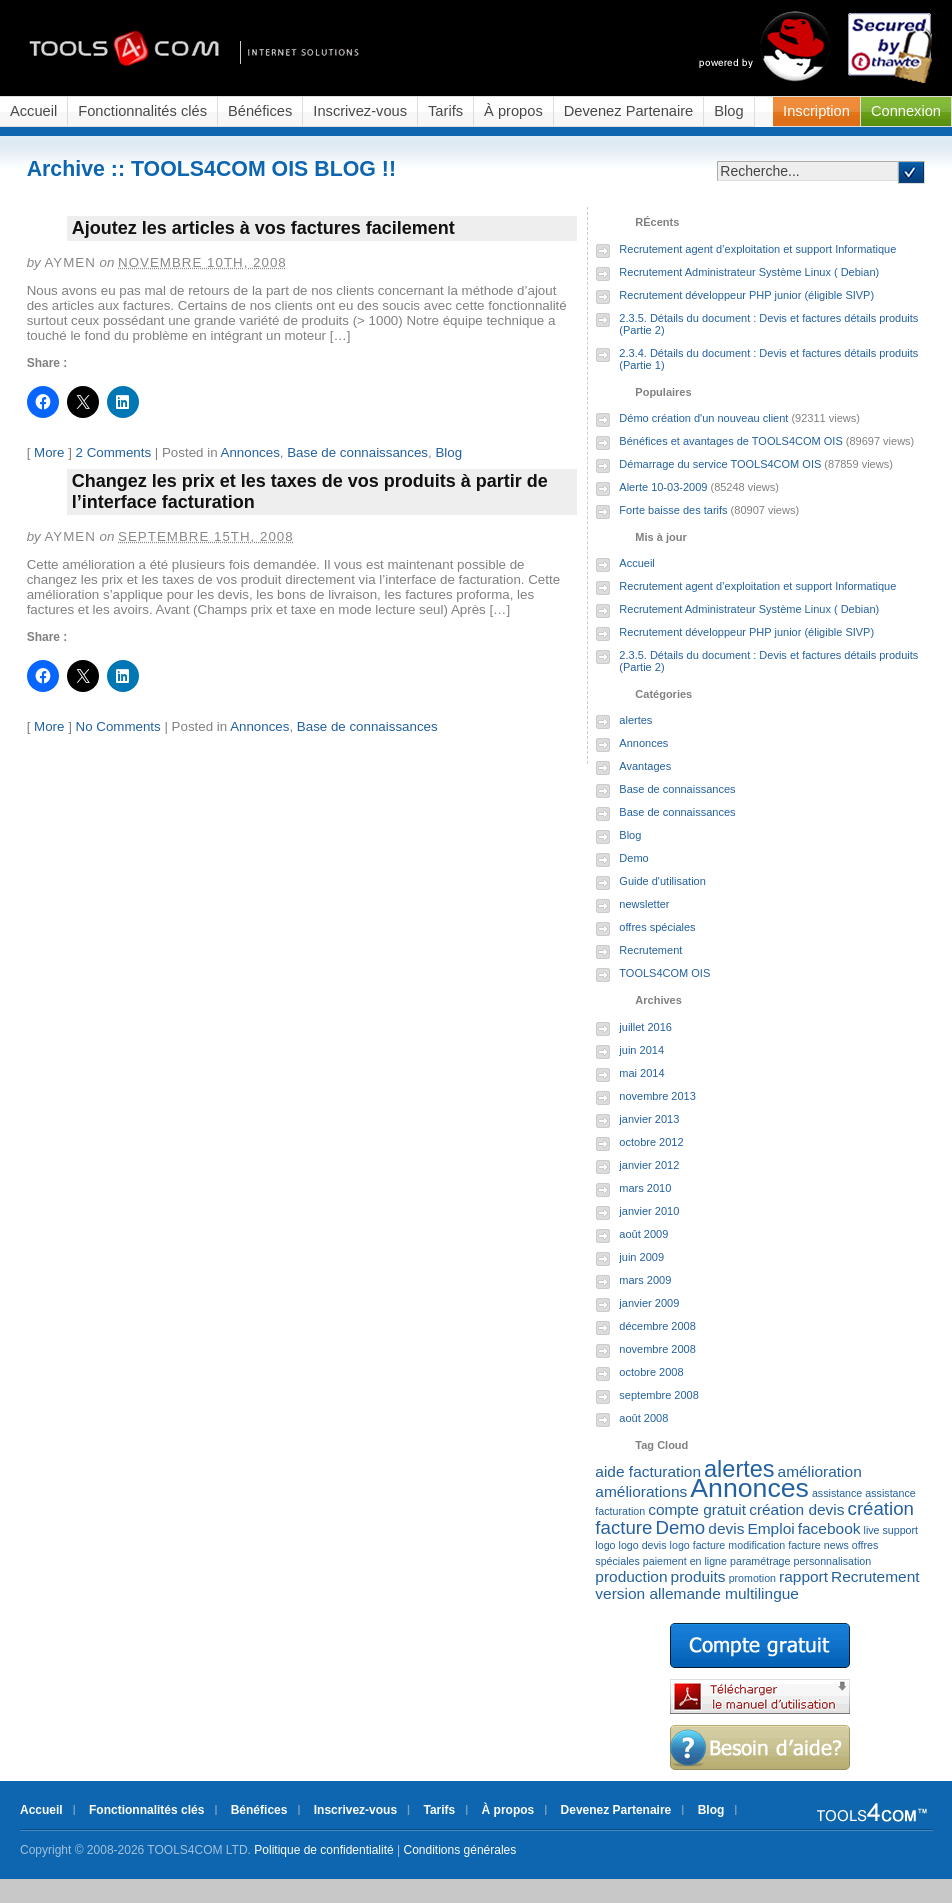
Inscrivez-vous (360, 111)
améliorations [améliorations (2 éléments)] (641, 1491)
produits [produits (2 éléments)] (698, 1576)
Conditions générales (460, 1850)
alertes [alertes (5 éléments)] (739, 1469)
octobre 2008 (651, 1372)
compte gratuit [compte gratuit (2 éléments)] (697, 1509)
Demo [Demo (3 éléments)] (680, 1527)
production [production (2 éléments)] (631, 1576)
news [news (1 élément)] (836, 1545)
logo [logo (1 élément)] (605, 1545)
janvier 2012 (649, 1165)
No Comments (118, 726)
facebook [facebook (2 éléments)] (829, 1528)
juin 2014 (641, 1050)
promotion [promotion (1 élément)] (752, 1578)
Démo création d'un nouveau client (703, 418)
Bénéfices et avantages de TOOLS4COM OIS (730, 441)
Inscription (816, 111)
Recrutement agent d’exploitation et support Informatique (757, 249)
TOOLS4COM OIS (664, 973)
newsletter (644, 904)
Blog (728, 111)
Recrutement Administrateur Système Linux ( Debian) (749, 272)
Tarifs (445, 111)
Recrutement (650, 950)
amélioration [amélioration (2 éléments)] (820, 1471)
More (49, 452)
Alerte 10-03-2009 (663, 487)
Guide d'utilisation (662, 881)
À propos (513, 111)
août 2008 (643, 1418)
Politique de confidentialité (323, 1850)
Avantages (645, 766)
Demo (633, 858)
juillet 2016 (645, 1027)
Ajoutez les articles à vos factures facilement (263, 228)
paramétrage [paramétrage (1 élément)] (760, 1561)
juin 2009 (641, 1257)
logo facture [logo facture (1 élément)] (698, 1545)
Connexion (906, 111)
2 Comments (114, 452)
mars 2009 (645, 1280)
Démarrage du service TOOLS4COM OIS (720, 464)
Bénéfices (260, 111)
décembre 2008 (657, 1326)
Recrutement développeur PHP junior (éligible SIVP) (746, 295)
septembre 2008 (659, 1395)
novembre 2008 (657, 1349)
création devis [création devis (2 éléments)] (796, 1509)
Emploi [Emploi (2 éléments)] (770, 1528)
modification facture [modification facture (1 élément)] (774, 1545)
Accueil (33, 111)
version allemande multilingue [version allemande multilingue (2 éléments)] (697, 1593)
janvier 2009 (649, 1303)
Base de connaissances (357, 452)
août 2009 (643, 1234)
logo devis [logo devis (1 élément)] (643, 1545)
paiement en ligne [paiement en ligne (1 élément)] (685, 1561)
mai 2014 (641, 1073)
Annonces (250, 452)
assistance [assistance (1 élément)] (837, 1493)
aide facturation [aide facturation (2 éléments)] (648, 1471)
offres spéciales (657, 927)
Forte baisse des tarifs (673, 510)
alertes (635, 720)
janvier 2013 (649, 1119)
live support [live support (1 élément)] (891, 1530)
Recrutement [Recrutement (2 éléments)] (875, 1576)
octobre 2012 (651, 1142)
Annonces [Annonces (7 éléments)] (749, 1488)
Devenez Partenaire (629, 111)
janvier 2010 (649, 1211)
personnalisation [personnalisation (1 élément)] (833, 1561)
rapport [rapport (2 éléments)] (803, 1576)
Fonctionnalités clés (142, 111)
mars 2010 (645, 1188)
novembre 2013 (657, 1096)
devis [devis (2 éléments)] (726, 1528)
